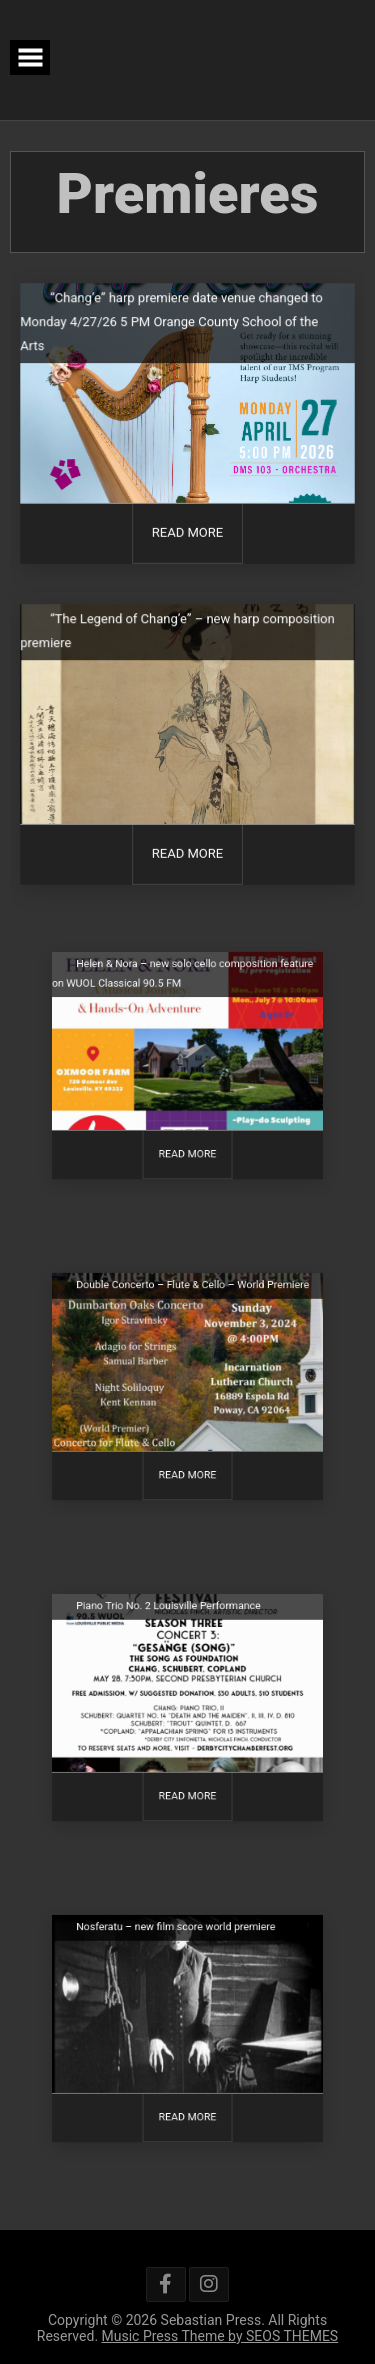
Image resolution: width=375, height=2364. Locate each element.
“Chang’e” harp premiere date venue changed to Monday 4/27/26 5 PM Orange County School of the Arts (171, 323)
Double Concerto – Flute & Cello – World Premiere (192, 1300)
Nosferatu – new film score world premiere (178, 1942)
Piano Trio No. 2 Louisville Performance (171, 1621)
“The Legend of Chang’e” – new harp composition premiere (177, 632)
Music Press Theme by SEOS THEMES (220, 2336)
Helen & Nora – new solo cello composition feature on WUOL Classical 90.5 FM (183, 987)
